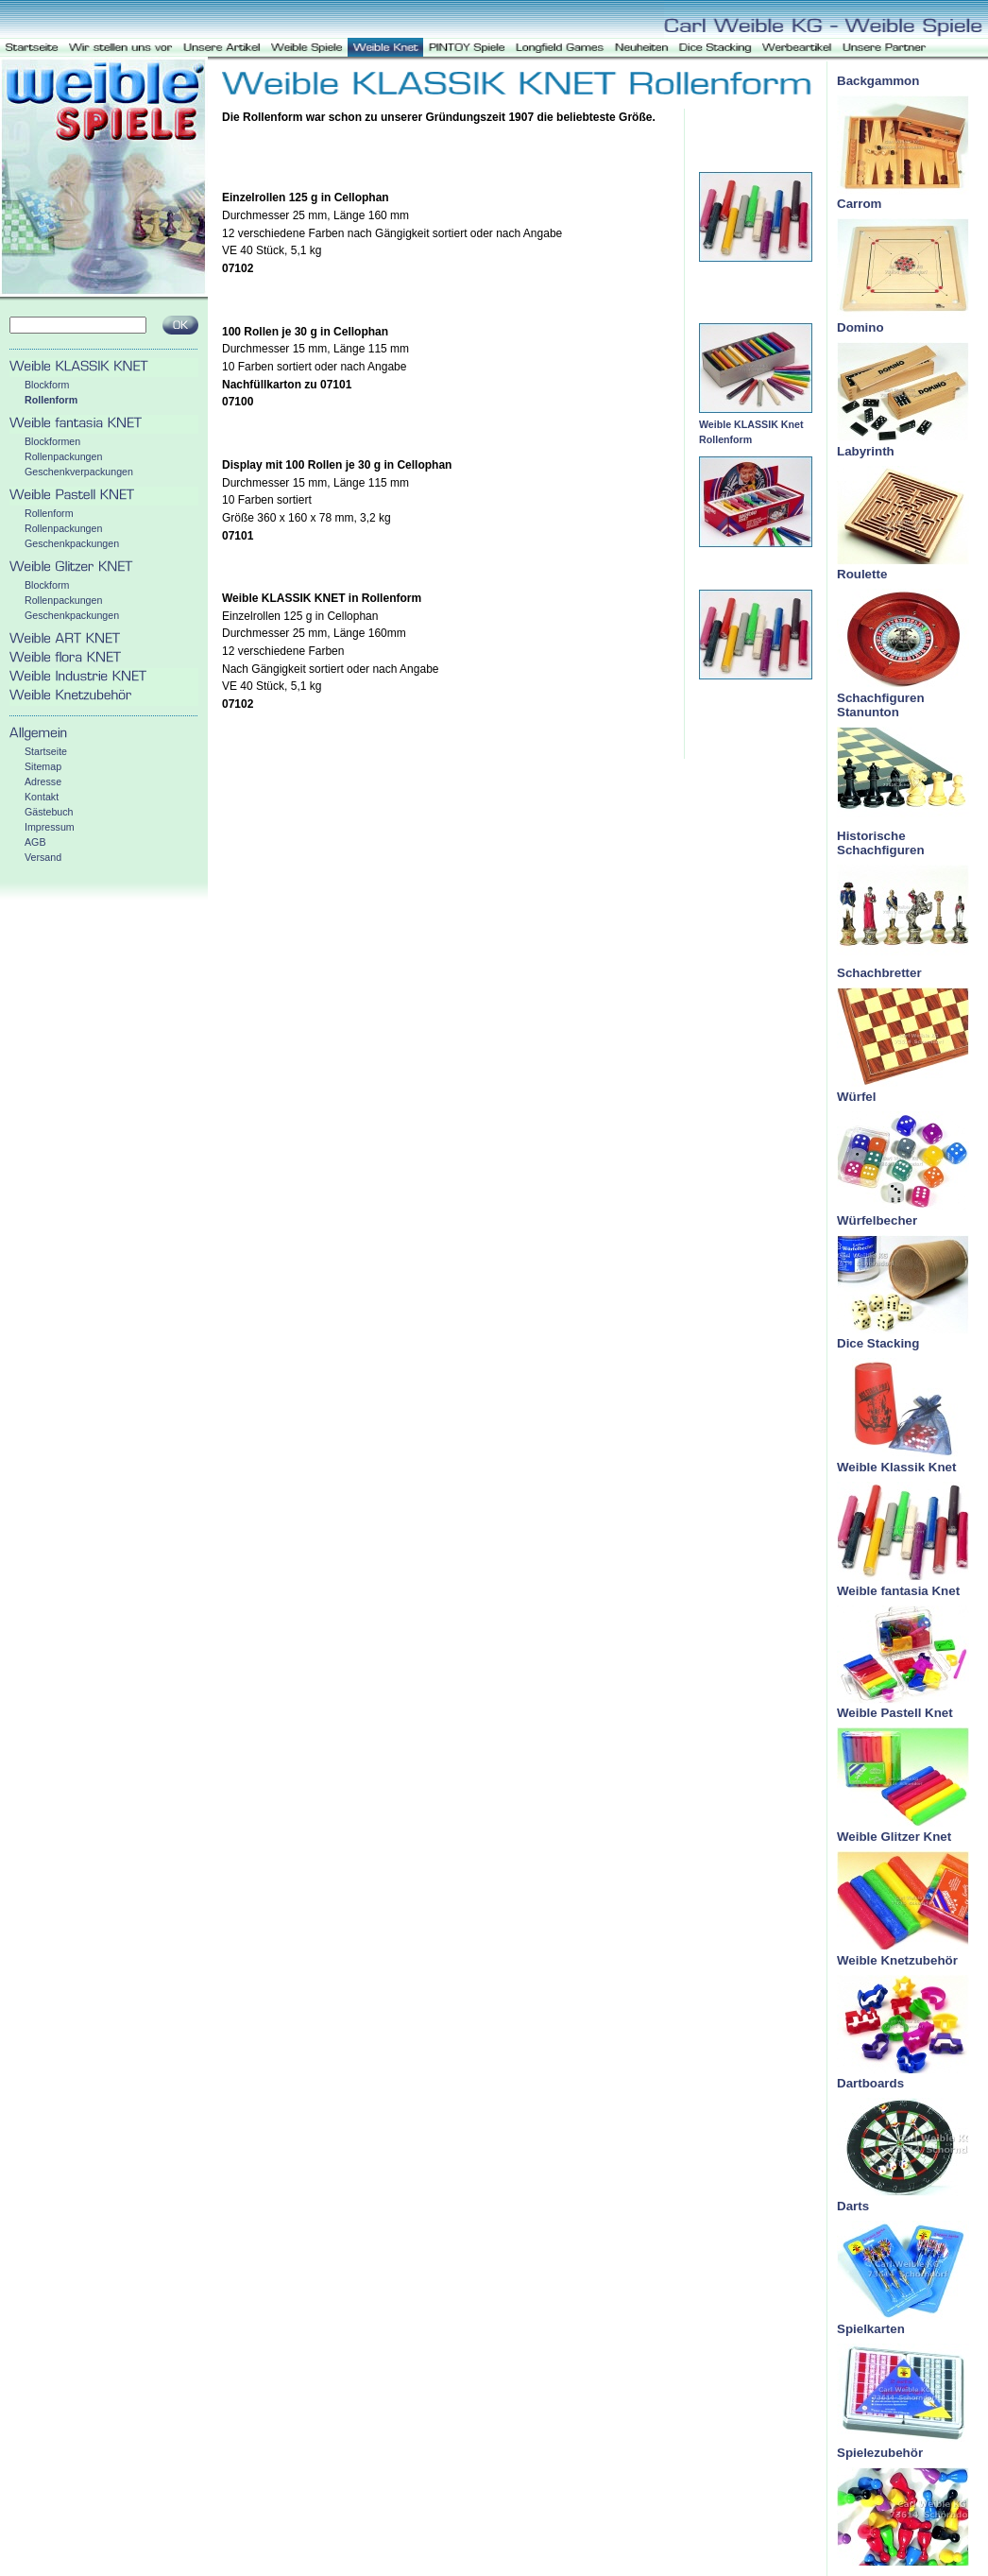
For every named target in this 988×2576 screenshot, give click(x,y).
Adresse (43, 781)
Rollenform (51, 399)
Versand (43, 857)
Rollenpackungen (63, 456)
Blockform (47, 384)
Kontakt (42, 796)
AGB (35, 842)
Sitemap (43, 766)
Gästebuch (49, 811)
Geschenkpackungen (72, 543)
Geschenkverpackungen (79, 471)
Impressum (50, 827)
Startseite (46, 751)
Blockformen (52, 441)
